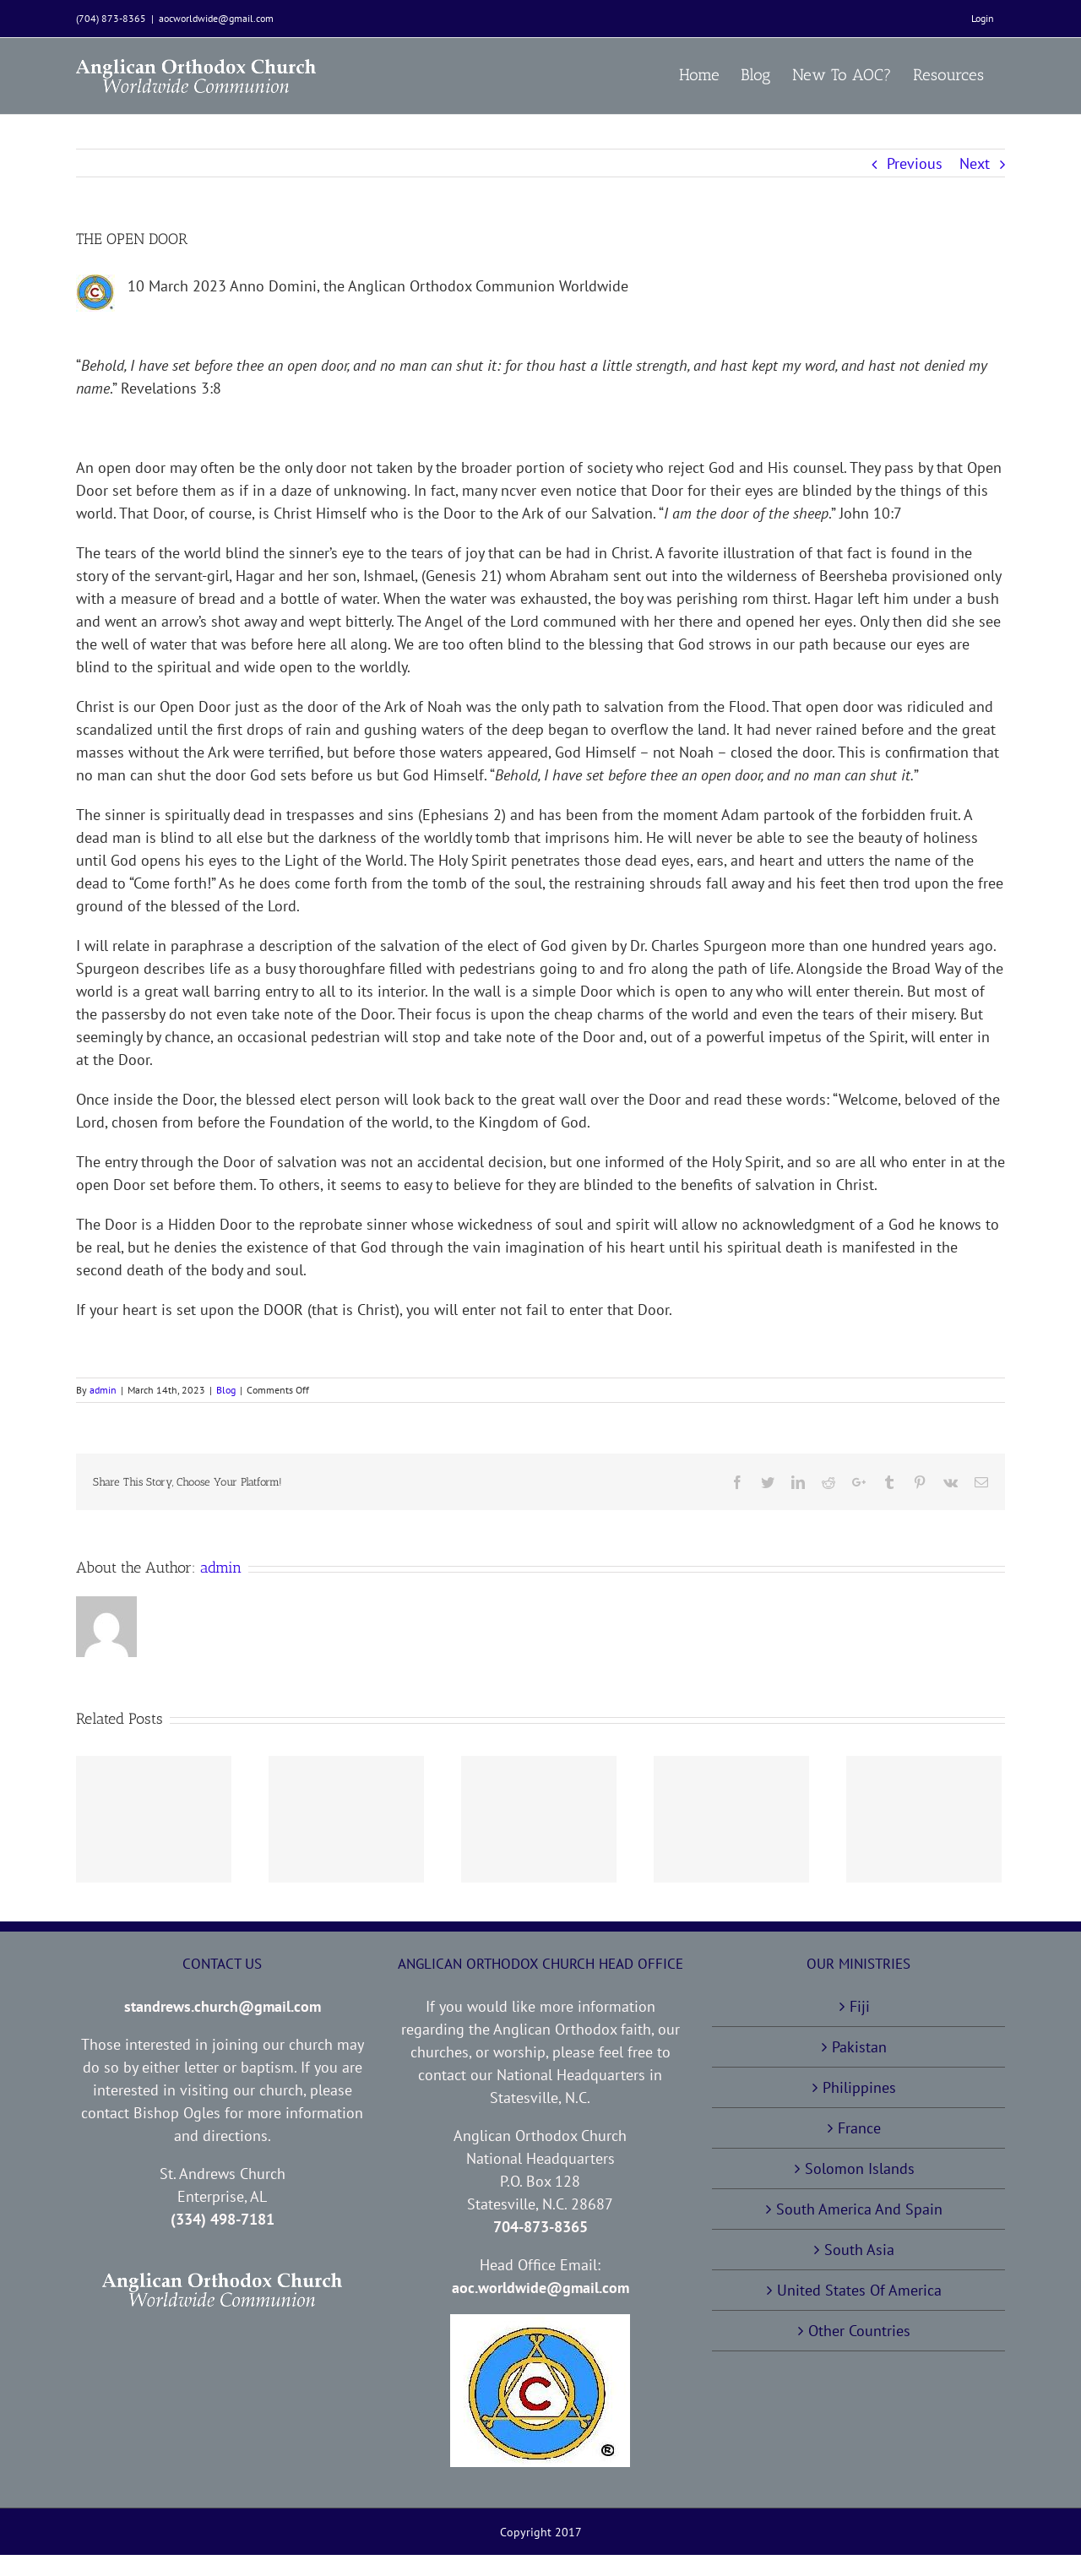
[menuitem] (982, 18)
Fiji (860, 2006)
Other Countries (859, 2330)
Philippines (859, 2087)
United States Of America (859, 2290)
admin (103, 1389)
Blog (226, 1389)
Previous (914, 163)
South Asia (859, 2249)
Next (974, 163)
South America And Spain (859, 2209)
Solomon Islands (860, 2168)
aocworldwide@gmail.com (216, 18)
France (859, 2128)
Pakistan (859, 2047)
